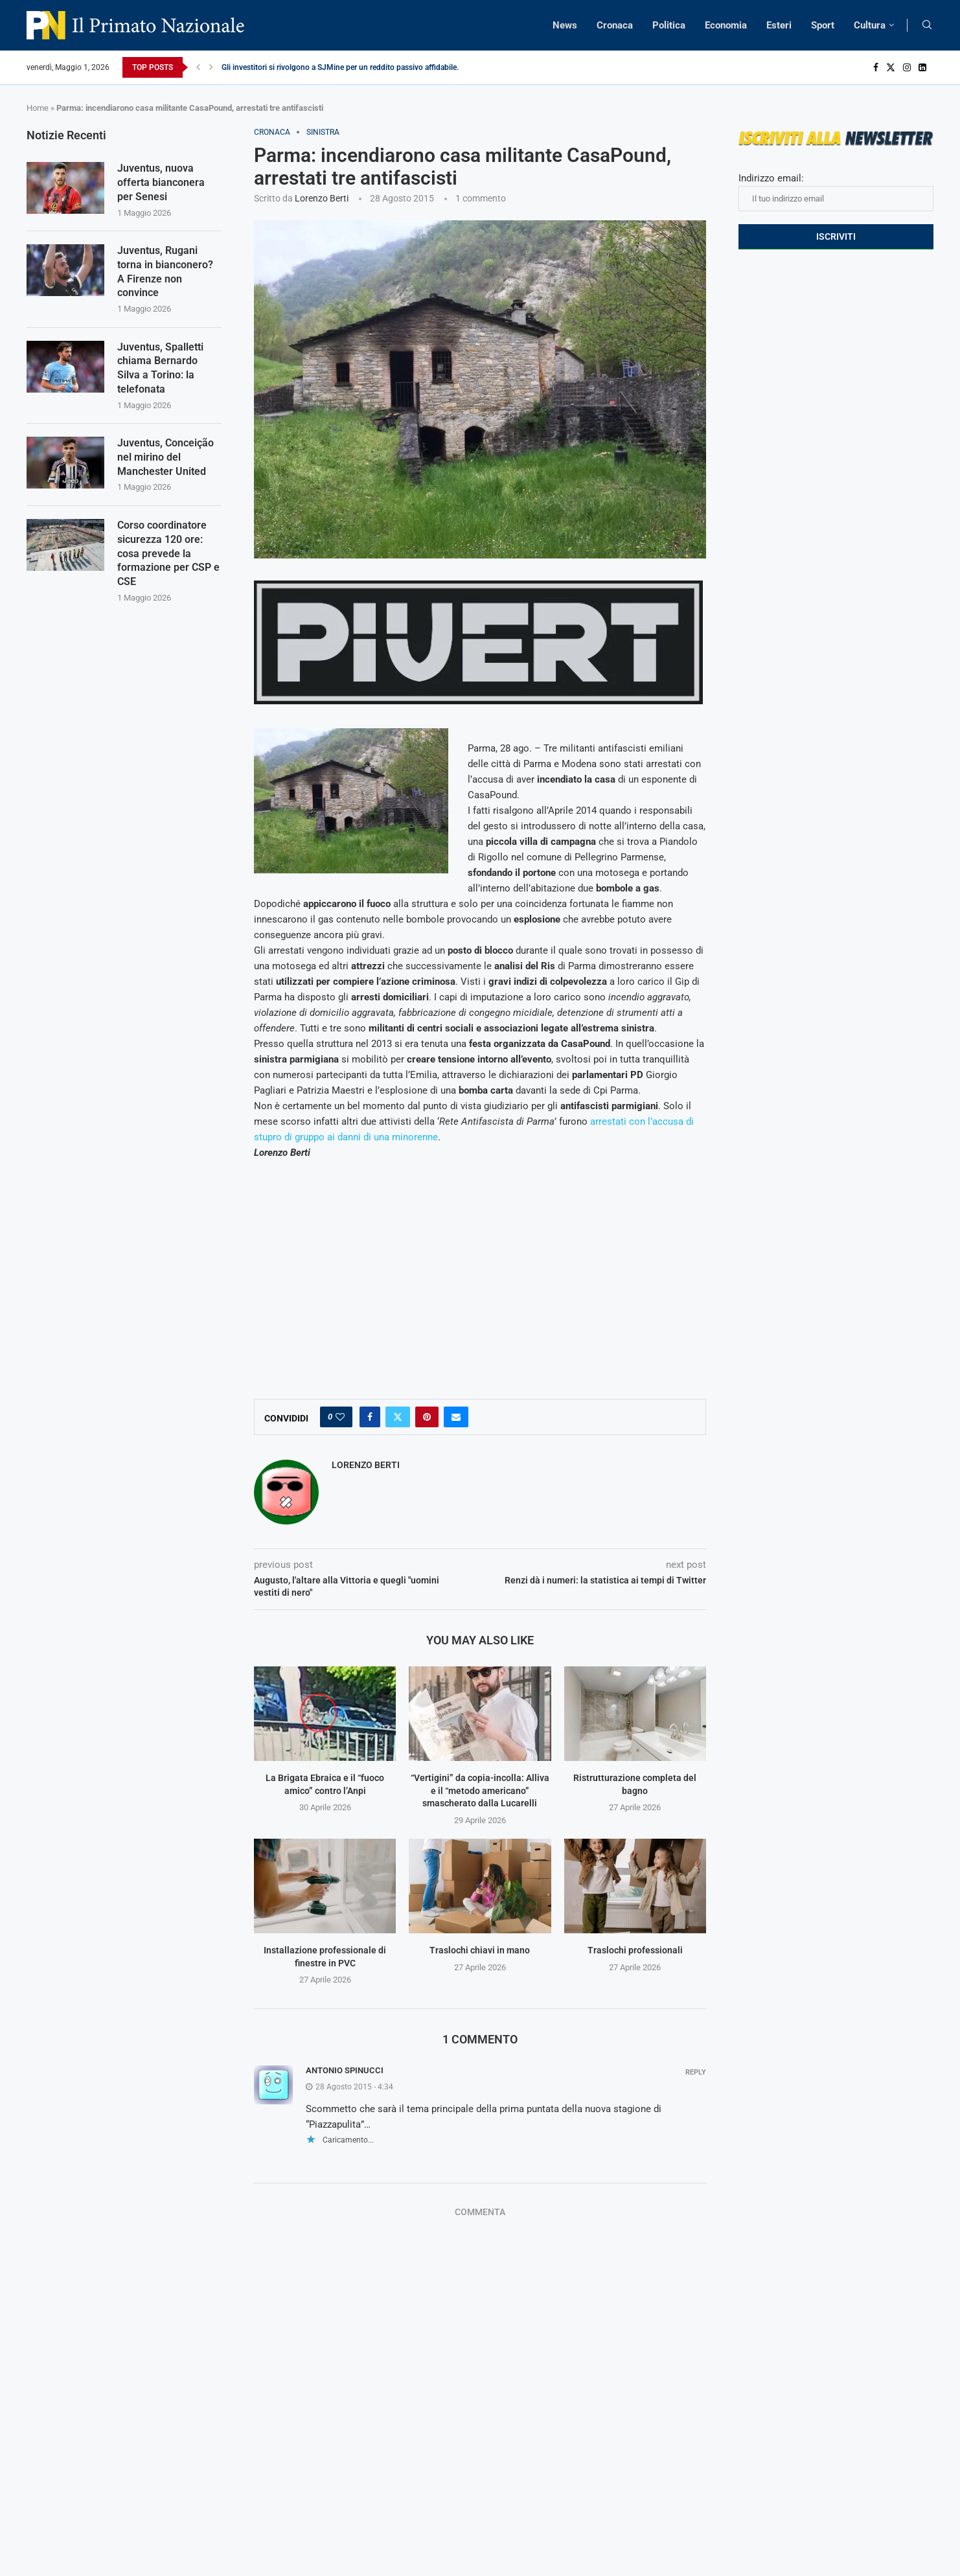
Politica (668, 25)
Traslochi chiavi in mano (479, 1950)
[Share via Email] (456, 1417)
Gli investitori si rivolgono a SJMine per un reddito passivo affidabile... (342, 67)
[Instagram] (906, 67)
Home (38, 108)
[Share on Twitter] (397, 1417)
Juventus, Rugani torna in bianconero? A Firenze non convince (165, 274)
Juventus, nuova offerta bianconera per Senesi (161, 183)
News (565, 25)
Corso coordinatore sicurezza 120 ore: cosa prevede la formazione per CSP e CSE (168, 560)
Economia (726, 25)
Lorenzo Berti (322, 198)
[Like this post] (340, 1417)
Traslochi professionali (635, 1950)
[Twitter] (891, 67)
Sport (822, 25)
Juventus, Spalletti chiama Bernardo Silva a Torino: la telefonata (160, 372)
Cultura (870, 25)
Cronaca (615, 25)
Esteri (779, 25)
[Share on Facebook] (370, 1417)
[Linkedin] (922, 67)
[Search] (926, 25)
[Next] (211, 67)
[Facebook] (876, 67)
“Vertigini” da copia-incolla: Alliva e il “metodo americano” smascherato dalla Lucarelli (480, 1790)
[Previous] (198, 67)
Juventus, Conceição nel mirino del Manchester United (165, 462)
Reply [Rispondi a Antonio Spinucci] (695, 2072)
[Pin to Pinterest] (427, 1417)
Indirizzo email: (835, 191)
